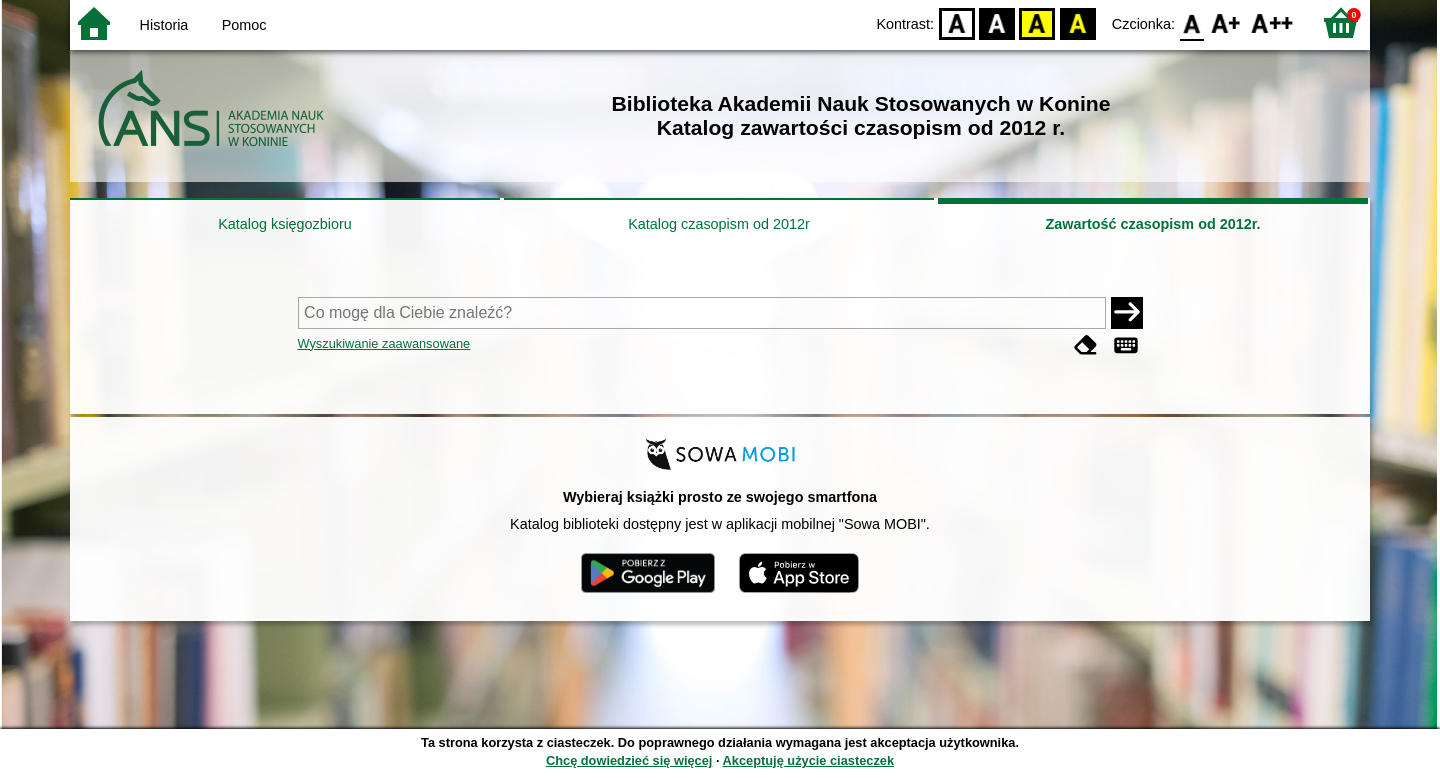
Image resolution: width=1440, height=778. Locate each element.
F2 (1272, 22)
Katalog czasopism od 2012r (719, 224)
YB (1037, 22)
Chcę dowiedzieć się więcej (629, 760)
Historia (164, 25)
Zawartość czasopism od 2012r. (1152, 224)
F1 (1226, 22)
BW (997, 22)
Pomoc (244, 25)
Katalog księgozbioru (285, 224)
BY (1077, 22)
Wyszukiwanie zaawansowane (384, 343)
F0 (1191, 22)
